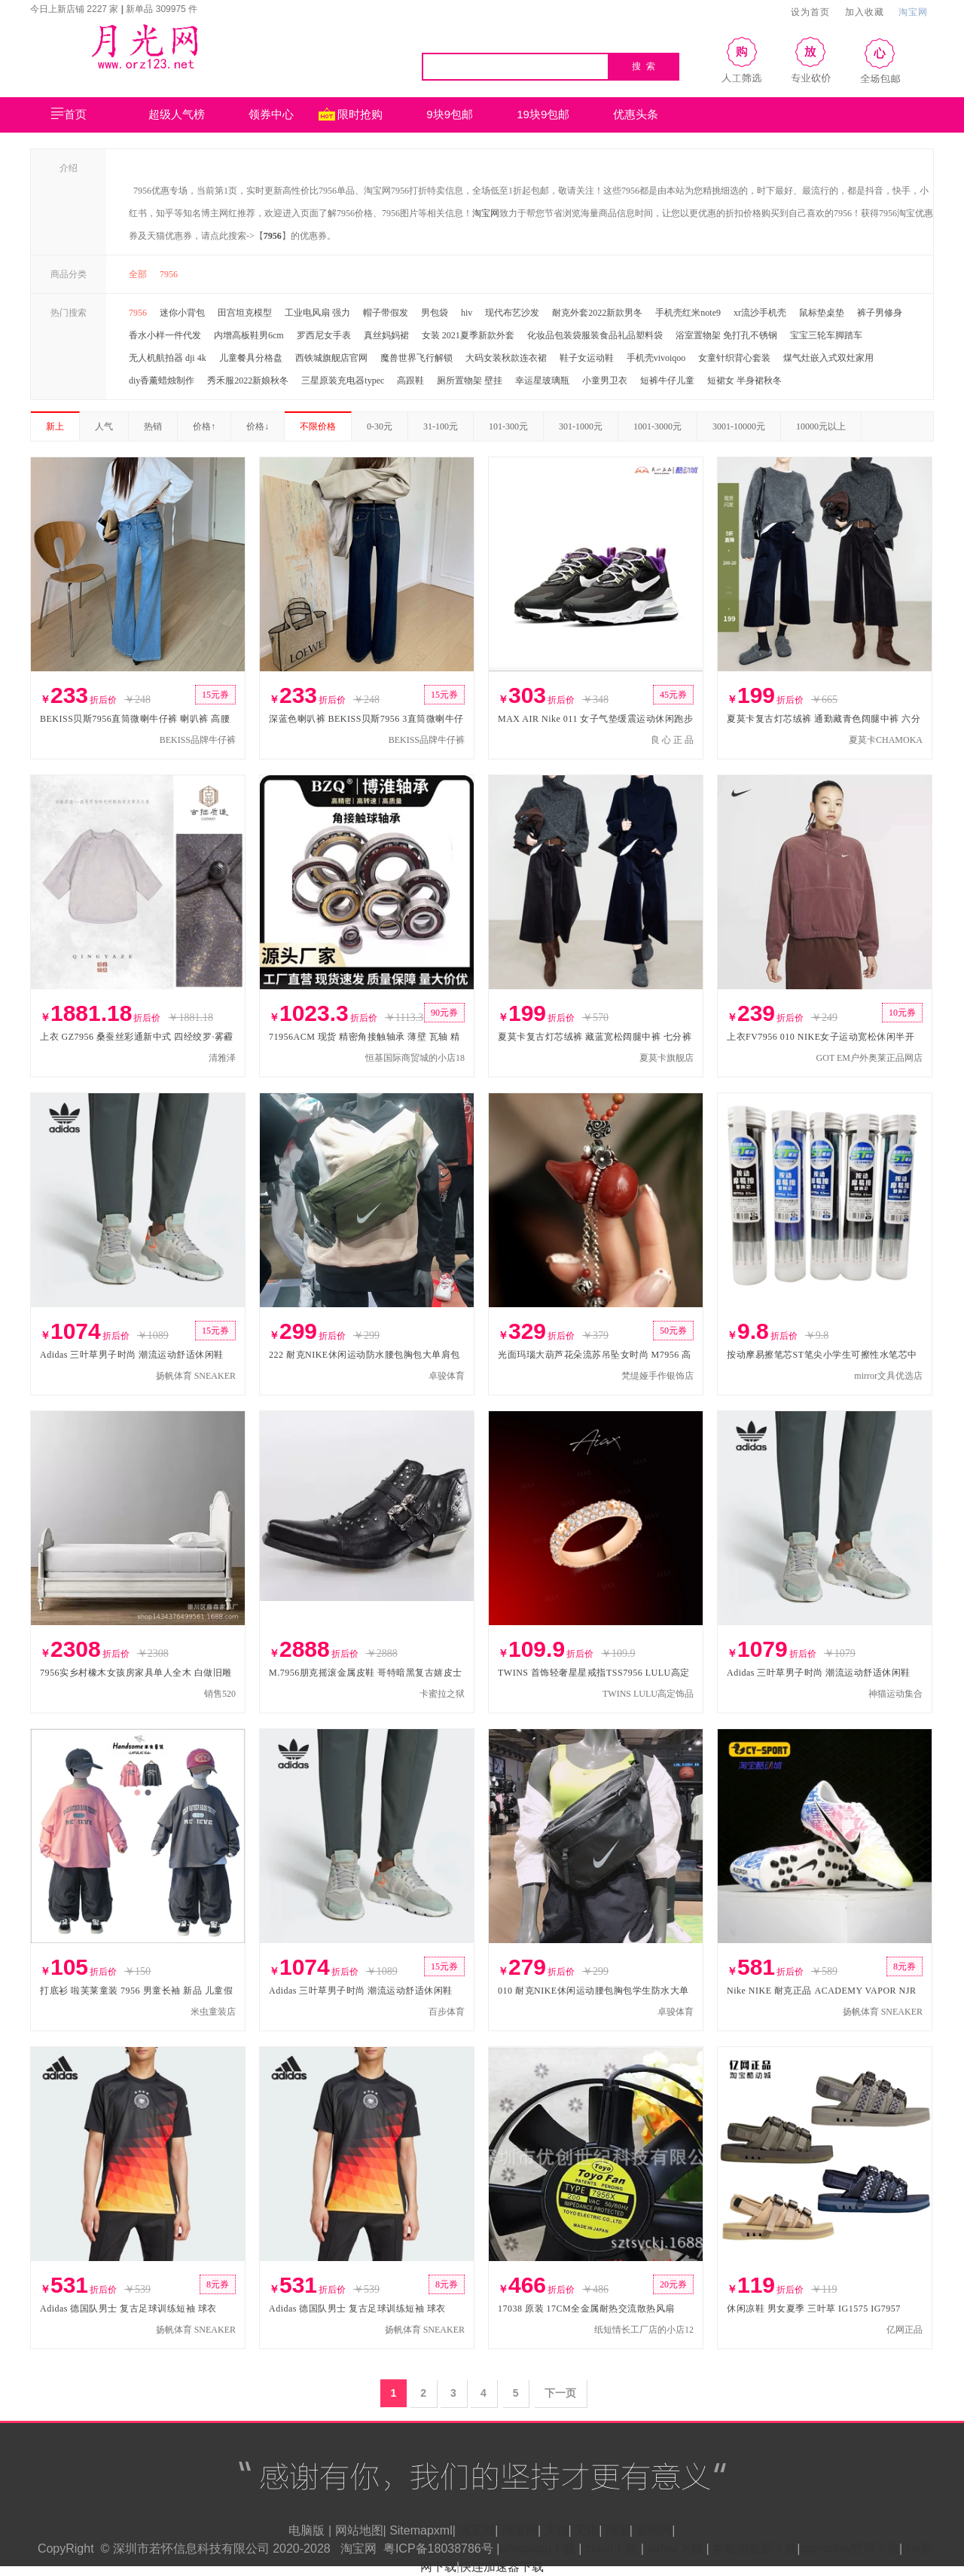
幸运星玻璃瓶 (542, 380)
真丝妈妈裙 (386, 335)
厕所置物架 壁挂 (469, 380)
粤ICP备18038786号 (438, 2548)
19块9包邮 (543, 114)
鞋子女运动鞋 (587, 358)
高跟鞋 (410, 380)
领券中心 (281, 115)
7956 (273, 236)
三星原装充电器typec (342, 380)
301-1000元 (580, 426)
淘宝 (618, 2530)
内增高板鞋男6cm (249, 335)
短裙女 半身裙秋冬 (744, 380)
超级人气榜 (176, 114)
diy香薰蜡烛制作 (161, 380)
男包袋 (434, 312)
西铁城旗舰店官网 (331, 358)
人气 (104, 426)
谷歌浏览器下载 (754, 2548)
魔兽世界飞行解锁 (416, 358)
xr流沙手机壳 (760, 312)
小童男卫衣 (604, 380)
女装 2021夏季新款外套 (468, 335)
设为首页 (810, 12)
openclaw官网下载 (849, 2548)
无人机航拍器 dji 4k (167, 358)
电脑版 (306, 2530)
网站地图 (359, 2530)
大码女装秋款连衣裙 (506, 358)
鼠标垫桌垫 (821, 312)
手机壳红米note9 (688, 312)
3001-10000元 (738, 426)
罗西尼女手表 (324, 335)
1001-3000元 (657, 426)
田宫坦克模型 (245, 312)
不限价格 (318, 426)
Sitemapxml (421, 2530)
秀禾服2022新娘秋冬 (247, 380)
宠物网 (654, 2530)
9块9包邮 (449, 114)
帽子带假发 (385, 312)
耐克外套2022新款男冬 (597, 312)
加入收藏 (864, 12)
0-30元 (379, 426)
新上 (55, 426)
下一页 (560, 2393)
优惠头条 (635, 114)
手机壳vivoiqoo (656, 358)
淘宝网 (913, 12)
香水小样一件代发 (165, 335)
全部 (138, 274)
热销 (153, 426)
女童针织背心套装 (734, 358)
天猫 (557, 2530)
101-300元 (508, 426)
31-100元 (440, 426)
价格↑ (204, 426)
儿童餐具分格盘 (250, 358)
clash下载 (611, 2548)
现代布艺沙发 (512, 312)
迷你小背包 (182, 312)
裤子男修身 (879, 312)
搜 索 (644, 66)
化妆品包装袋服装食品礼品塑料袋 (595, 335)
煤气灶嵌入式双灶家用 (828, 358)
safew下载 (675, 2548)
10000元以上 (821, 426)
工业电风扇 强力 (317, 312)
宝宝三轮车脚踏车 (826, 335)
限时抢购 (360, 114)
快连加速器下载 (501, 2566)
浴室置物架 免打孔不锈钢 (726, 335)
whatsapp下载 (537, 2548)
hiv (466, 312)
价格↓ (257, 426)
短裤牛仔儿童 (667, 380)
